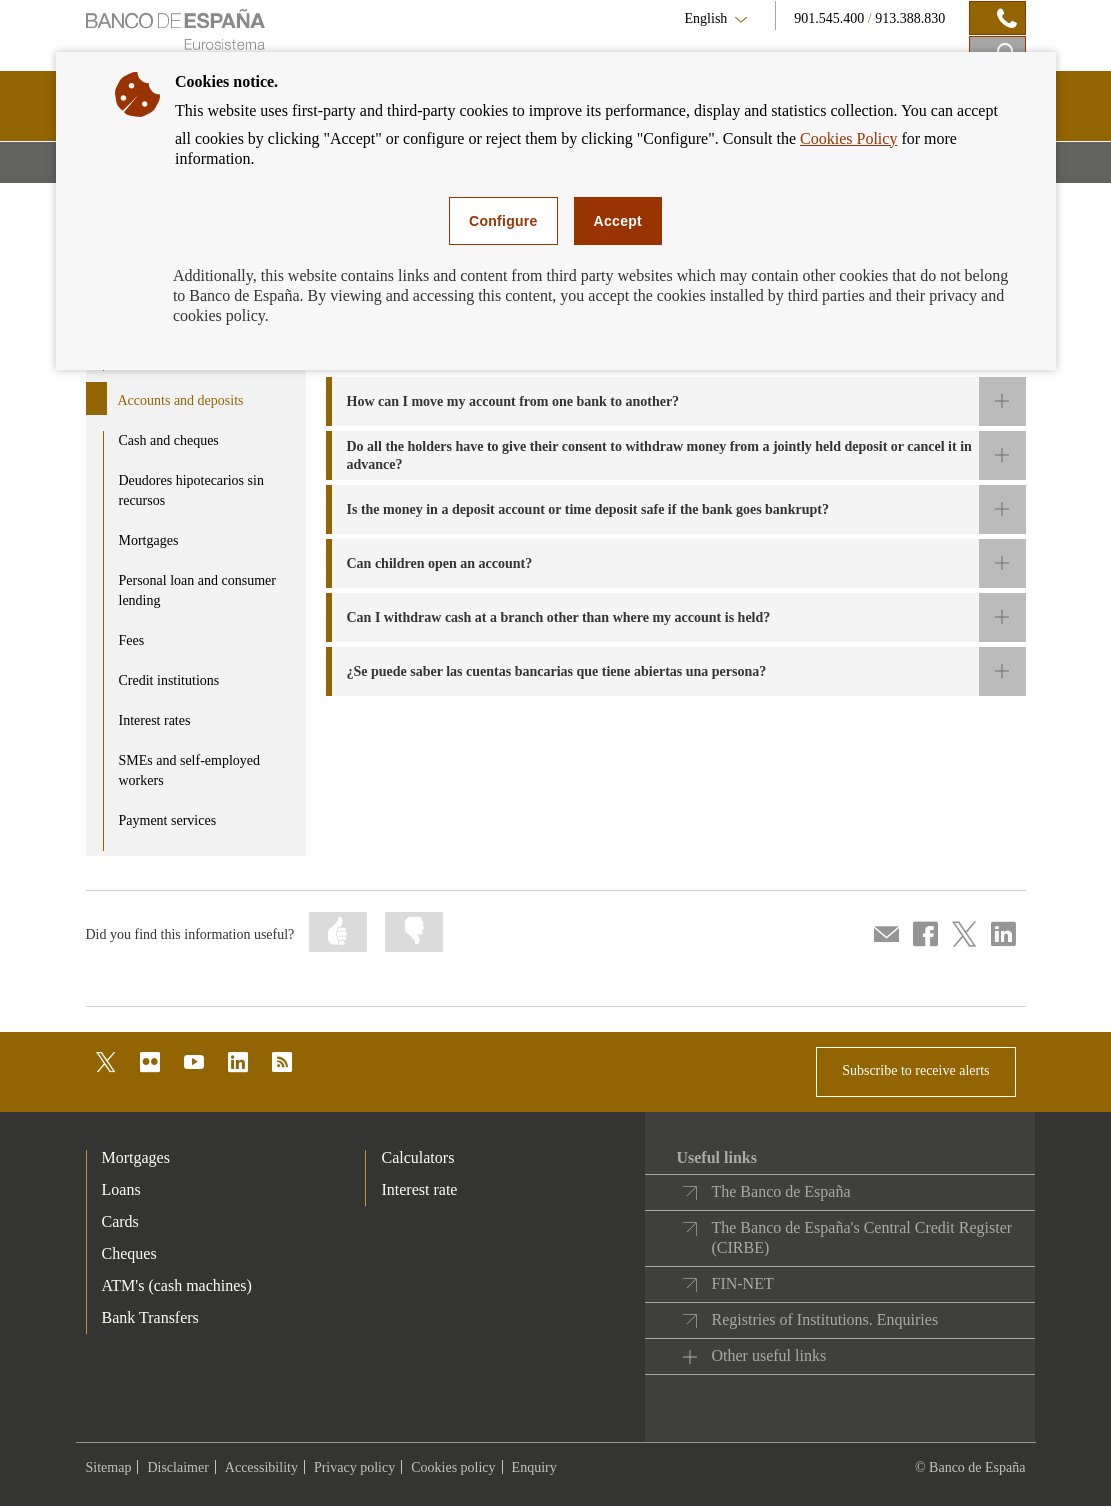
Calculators (417, 1157)
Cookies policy (453, 1467)
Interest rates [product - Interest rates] (155, 720)
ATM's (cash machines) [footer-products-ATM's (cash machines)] (177, 1285)
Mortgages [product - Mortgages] (149, 540)
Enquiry (534, 1467)
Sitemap (109, 1467)
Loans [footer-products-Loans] (121, 1189)
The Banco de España (780, 1191)
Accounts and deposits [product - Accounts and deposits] (181, 400)
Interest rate (419, 1189)
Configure (503, 221)
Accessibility (261, 1467)
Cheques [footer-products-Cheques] (129, 1253)
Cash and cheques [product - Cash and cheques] (169, 440)
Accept (618, 221)
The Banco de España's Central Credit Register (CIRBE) (861, 1237)
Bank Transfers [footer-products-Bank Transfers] (150, 1317)
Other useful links (768, 1355)
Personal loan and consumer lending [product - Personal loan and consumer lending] (197, 590)
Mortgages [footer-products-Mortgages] (136, 1157)
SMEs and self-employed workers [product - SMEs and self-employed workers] (190, 770)
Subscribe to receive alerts (915, 1070)
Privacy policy (354, 1467)
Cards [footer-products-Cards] (120, 1221)
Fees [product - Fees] (132, 640)
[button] (676, 401)
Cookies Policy (848, 138)
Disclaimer (177, 1467)
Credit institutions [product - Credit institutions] (169, 680)
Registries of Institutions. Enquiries (824, 1319)
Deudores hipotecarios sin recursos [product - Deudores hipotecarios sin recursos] (191, 490)
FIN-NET (742, 1283)
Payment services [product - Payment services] (168, 820)
